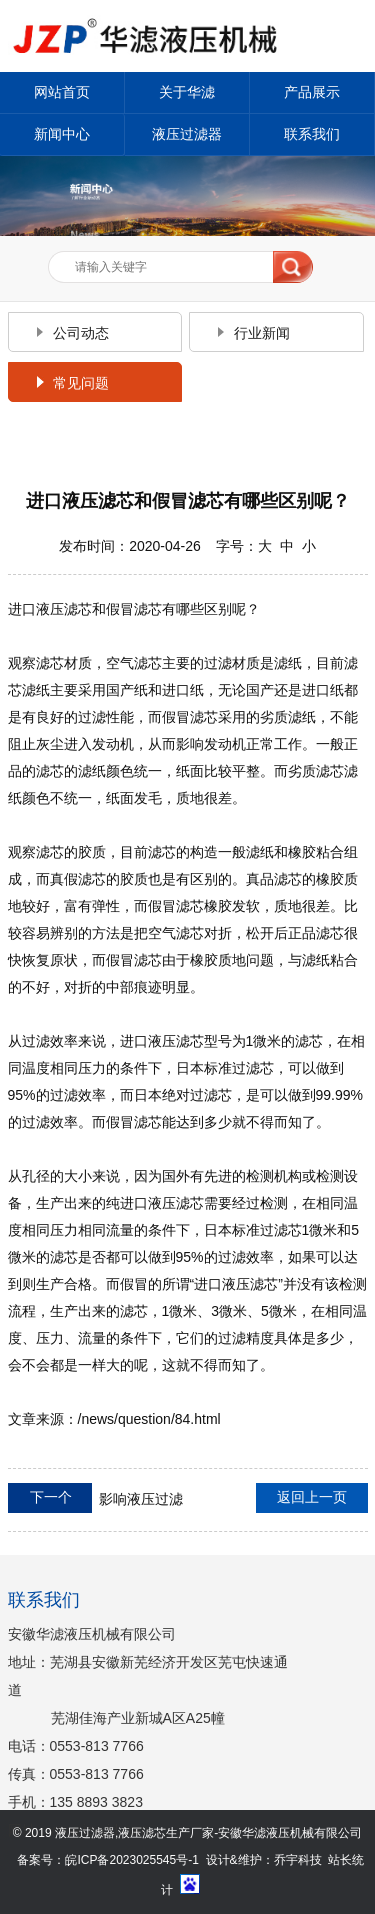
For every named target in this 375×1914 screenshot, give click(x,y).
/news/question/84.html (149, 1419)
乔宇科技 (298, 1860)
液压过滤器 (187, 134)
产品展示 (312, 92)
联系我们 (312, 134)
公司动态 (81, 333)
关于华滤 (187, 92)
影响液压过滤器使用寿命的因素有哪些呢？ (95, 1500)
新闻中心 (62, 134)
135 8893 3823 (96, 1802)
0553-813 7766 (97, 1746)
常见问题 (81, 383)
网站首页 (62, 92)
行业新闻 (262, 333)
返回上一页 (312, 1497)
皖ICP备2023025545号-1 (131, 1860)
